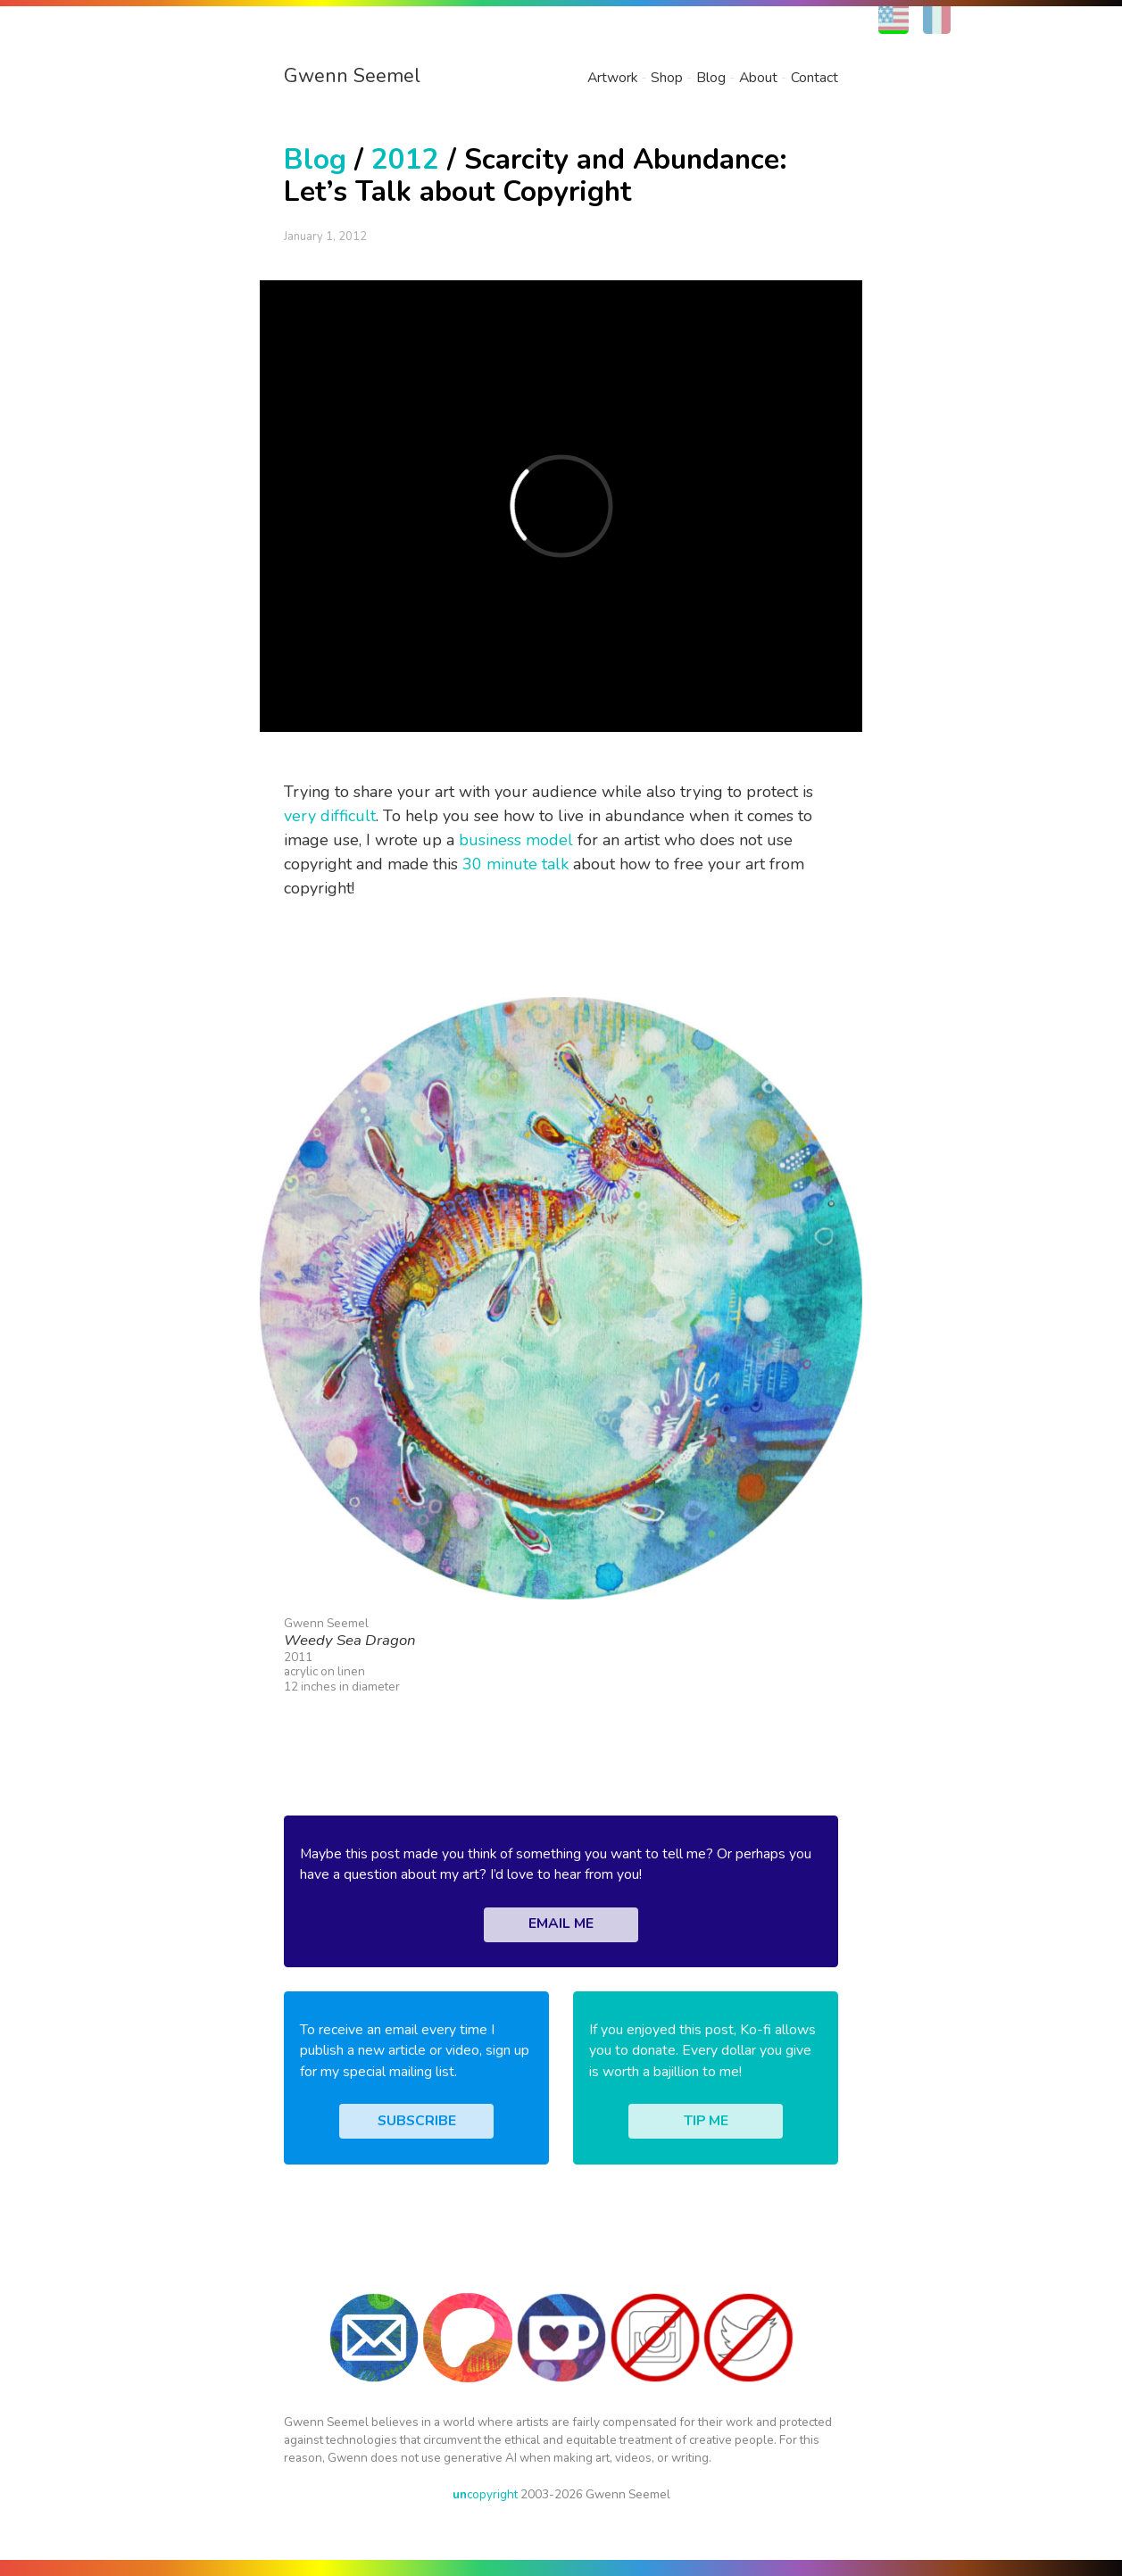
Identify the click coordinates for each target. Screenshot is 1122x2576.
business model (516, 840)
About (758, 77)
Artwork (612, 77)
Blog (711, 77)
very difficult (330, 816)
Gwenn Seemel (352, 75)
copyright (485, 2494)
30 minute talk (515, 864)
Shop (667, 77)
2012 (405, 159)
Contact (814, 77)
